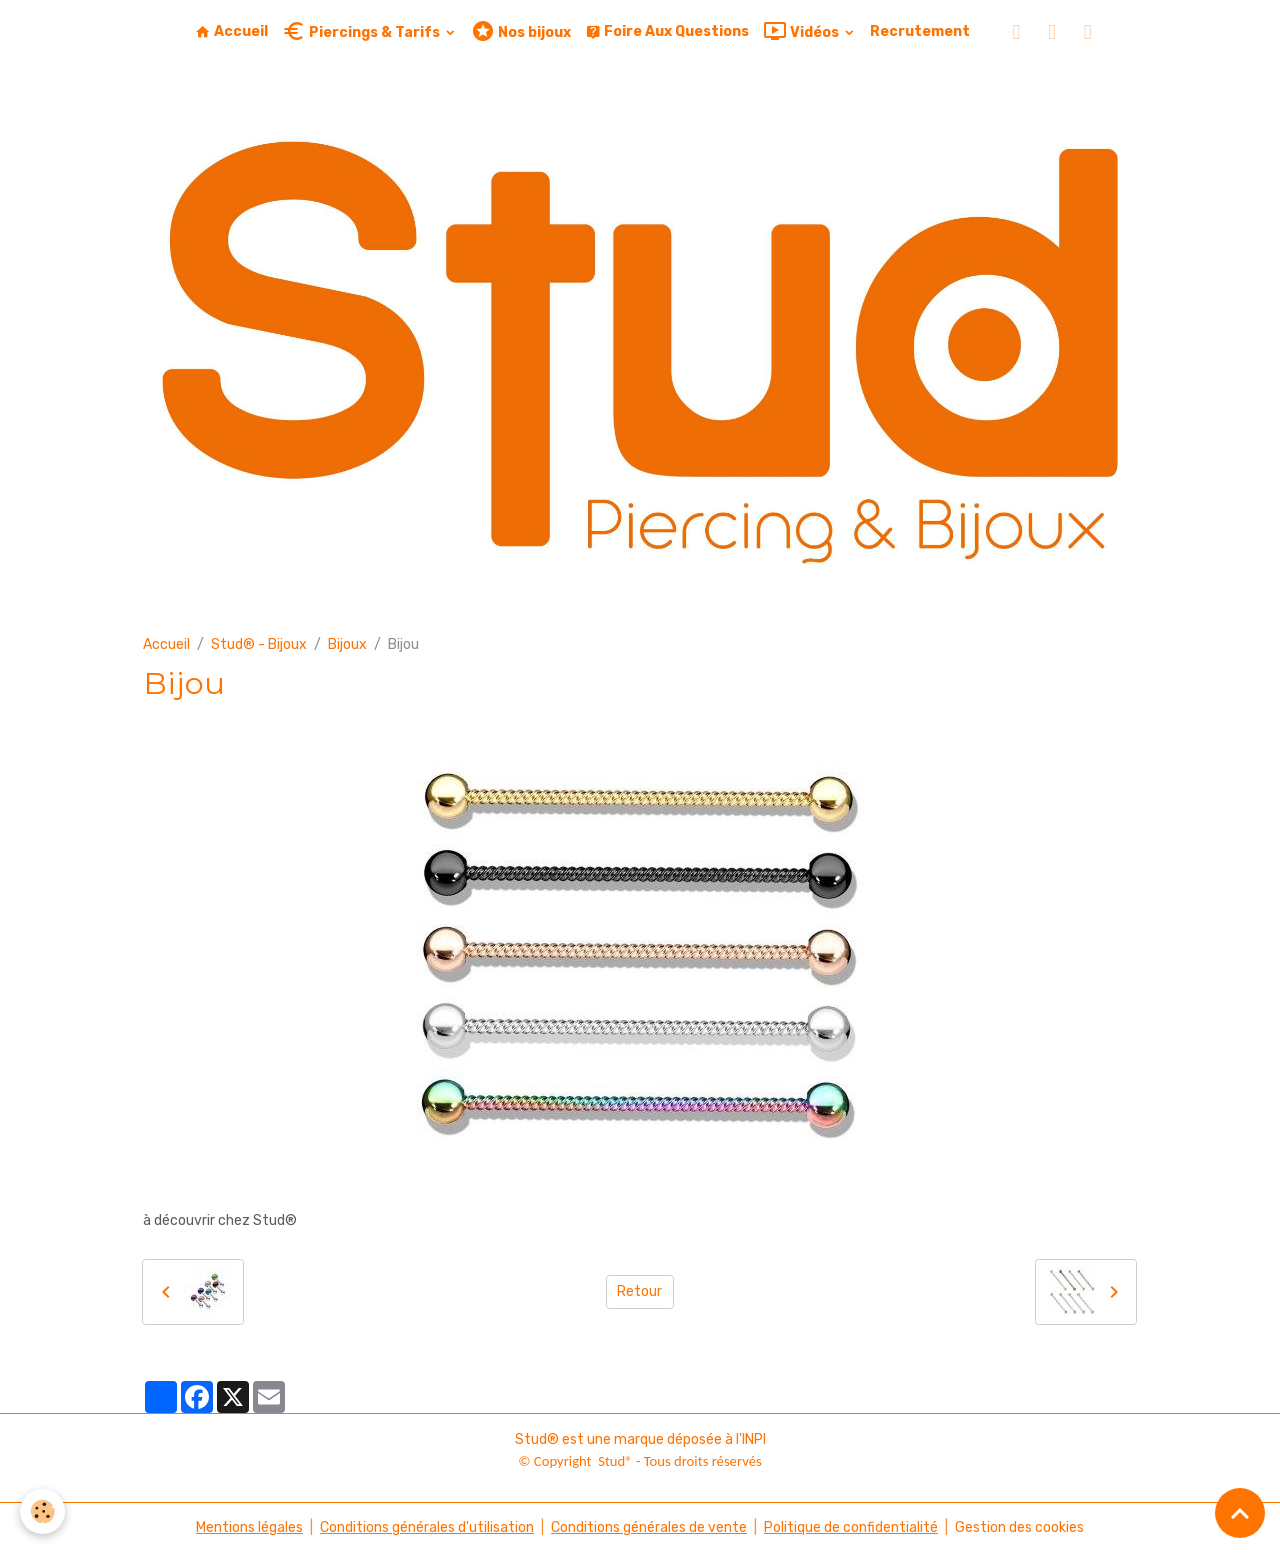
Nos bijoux (521, 31)
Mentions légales (249, 1527)
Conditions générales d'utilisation (427, 1527)
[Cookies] (42, 1511)
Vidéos (802, 31)
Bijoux (347, 644)
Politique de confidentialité (851, 1527)
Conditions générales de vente (649, 1527)
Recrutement (920, 31)
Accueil (231, 31)
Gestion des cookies (1019, 1527)
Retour (639, 1291)
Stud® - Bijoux (259, 644)
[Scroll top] (1240, 1513)
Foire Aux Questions (667, 31)
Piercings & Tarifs (362, 31)
